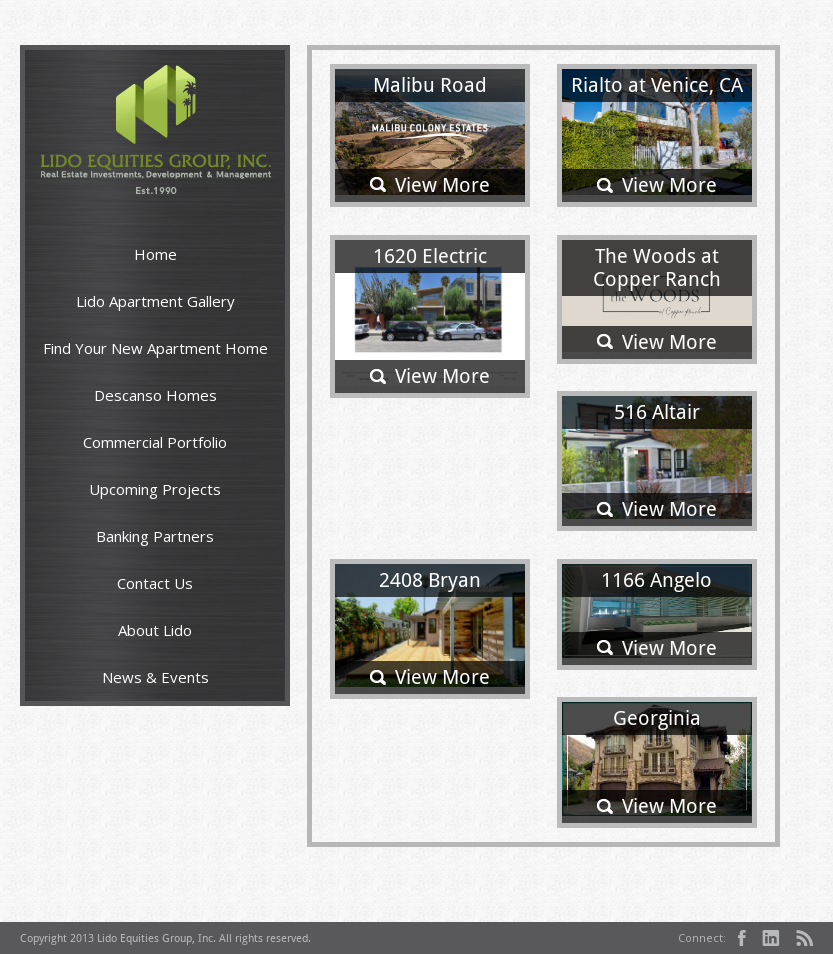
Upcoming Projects (155, 489)
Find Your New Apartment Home (155, 348)
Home (155, 254)
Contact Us (155, 583)
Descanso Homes (155, 395)
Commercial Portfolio (155, 442)
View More (442, 185)
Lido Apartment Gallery (155, 301)
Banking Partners (155, 536)
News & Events (155, 677)
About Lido (155, 630)
